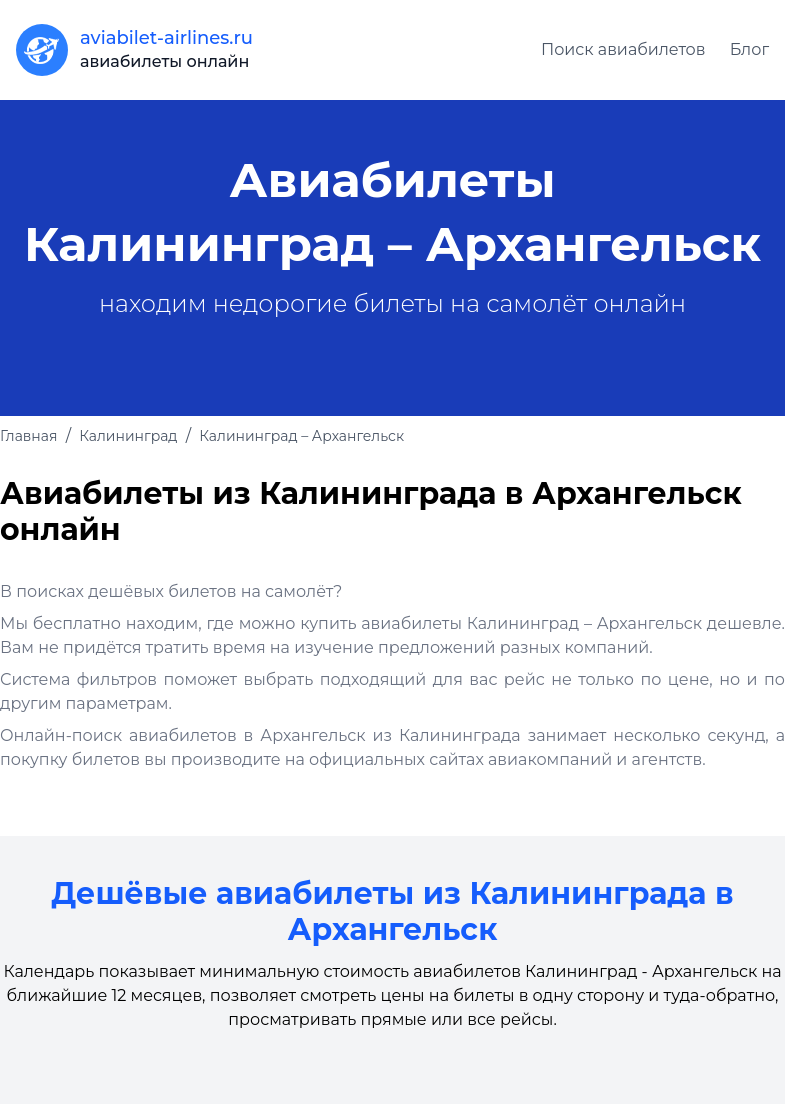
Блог (749, 49)
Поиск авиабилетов (623, 49)
